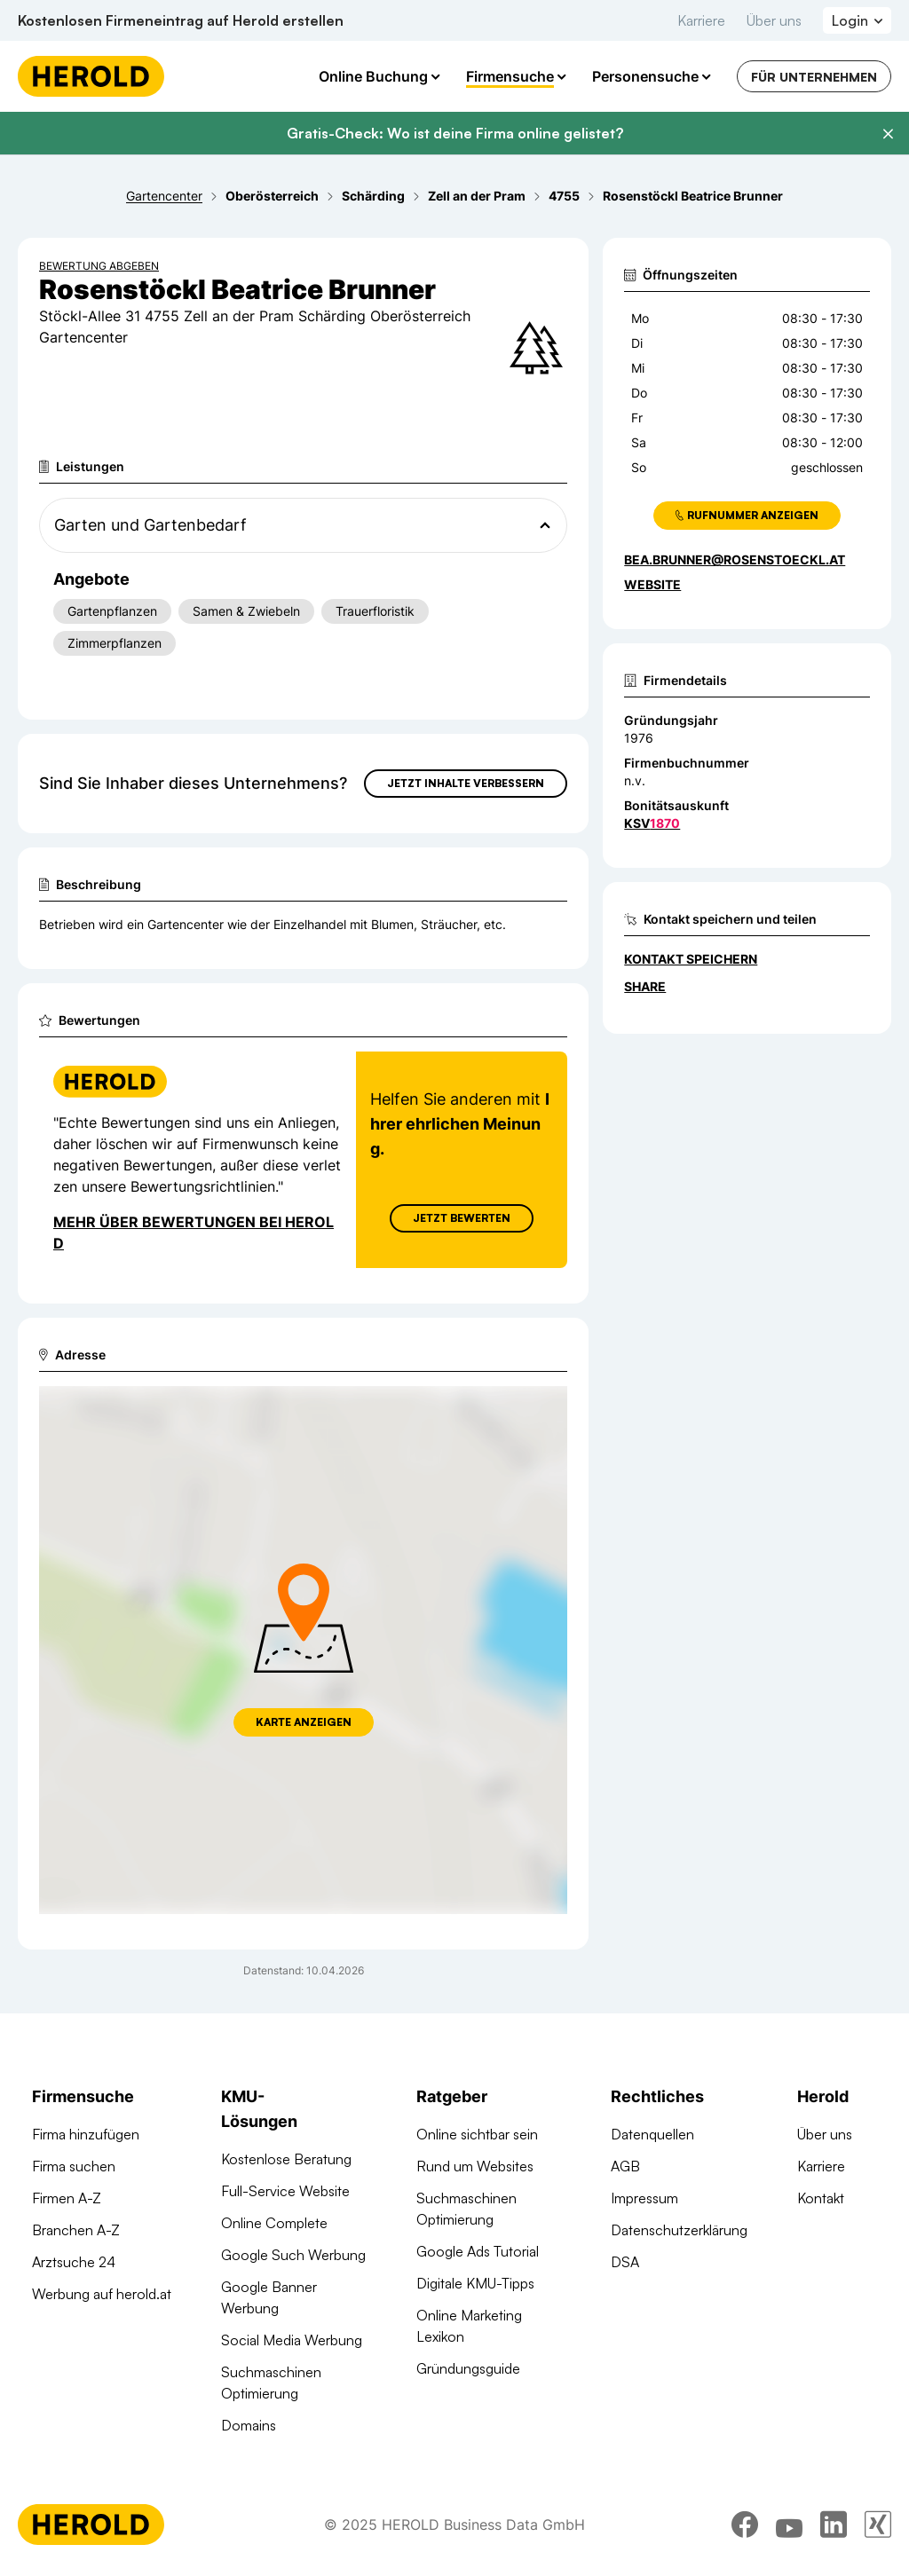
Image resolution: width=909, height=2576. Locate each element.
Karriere (701, 20)
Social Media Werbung (291, 2340)
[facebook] (744, 2527)
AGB (625, 2166)
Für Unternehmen (814, 76)
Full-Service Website (285, 2191)
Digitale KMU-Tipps (475, 2283)
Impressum (644, 2198)
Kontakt (820, 2198)
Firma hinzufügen (85, 2134)
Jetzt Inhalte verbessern (465, 783)
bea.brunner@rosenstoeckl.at (734, 559)
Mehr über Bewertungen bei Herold (193, 1232)
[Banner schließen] (887, 134)
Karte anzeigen (304, 1722)
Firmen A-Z (66, 2198)
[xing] (878, 2527)
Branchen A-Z (76, 2230)
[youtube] (789, 2527)
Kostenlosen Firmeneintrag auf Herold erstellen (181, 20)
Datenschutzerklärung (679, 2230)
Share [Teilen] (645, 986)
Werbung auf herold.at (101, 2294)
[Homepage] (91, 76)
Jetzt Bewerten (461, 1218)
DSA (625, 2262)
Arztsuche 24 (73, 2262)
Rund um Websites (475, 2166)
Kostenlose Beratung (286, 2159)
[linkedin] (833, 2527)
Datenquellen (652, 2134)
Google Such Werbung (293, 2255)
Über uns (774, 20)
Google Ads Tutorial (477, 2251)
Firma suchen (73, 2166)
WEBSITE (652, 584)
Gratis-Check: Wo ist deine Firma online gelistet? (455, 133)
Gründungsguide (468, 2368)
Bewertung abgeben (99, 265)
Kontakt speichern (690, 958)
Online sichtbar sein (477, 2134)
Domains (248, 2425)
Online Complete (274, 2223)
